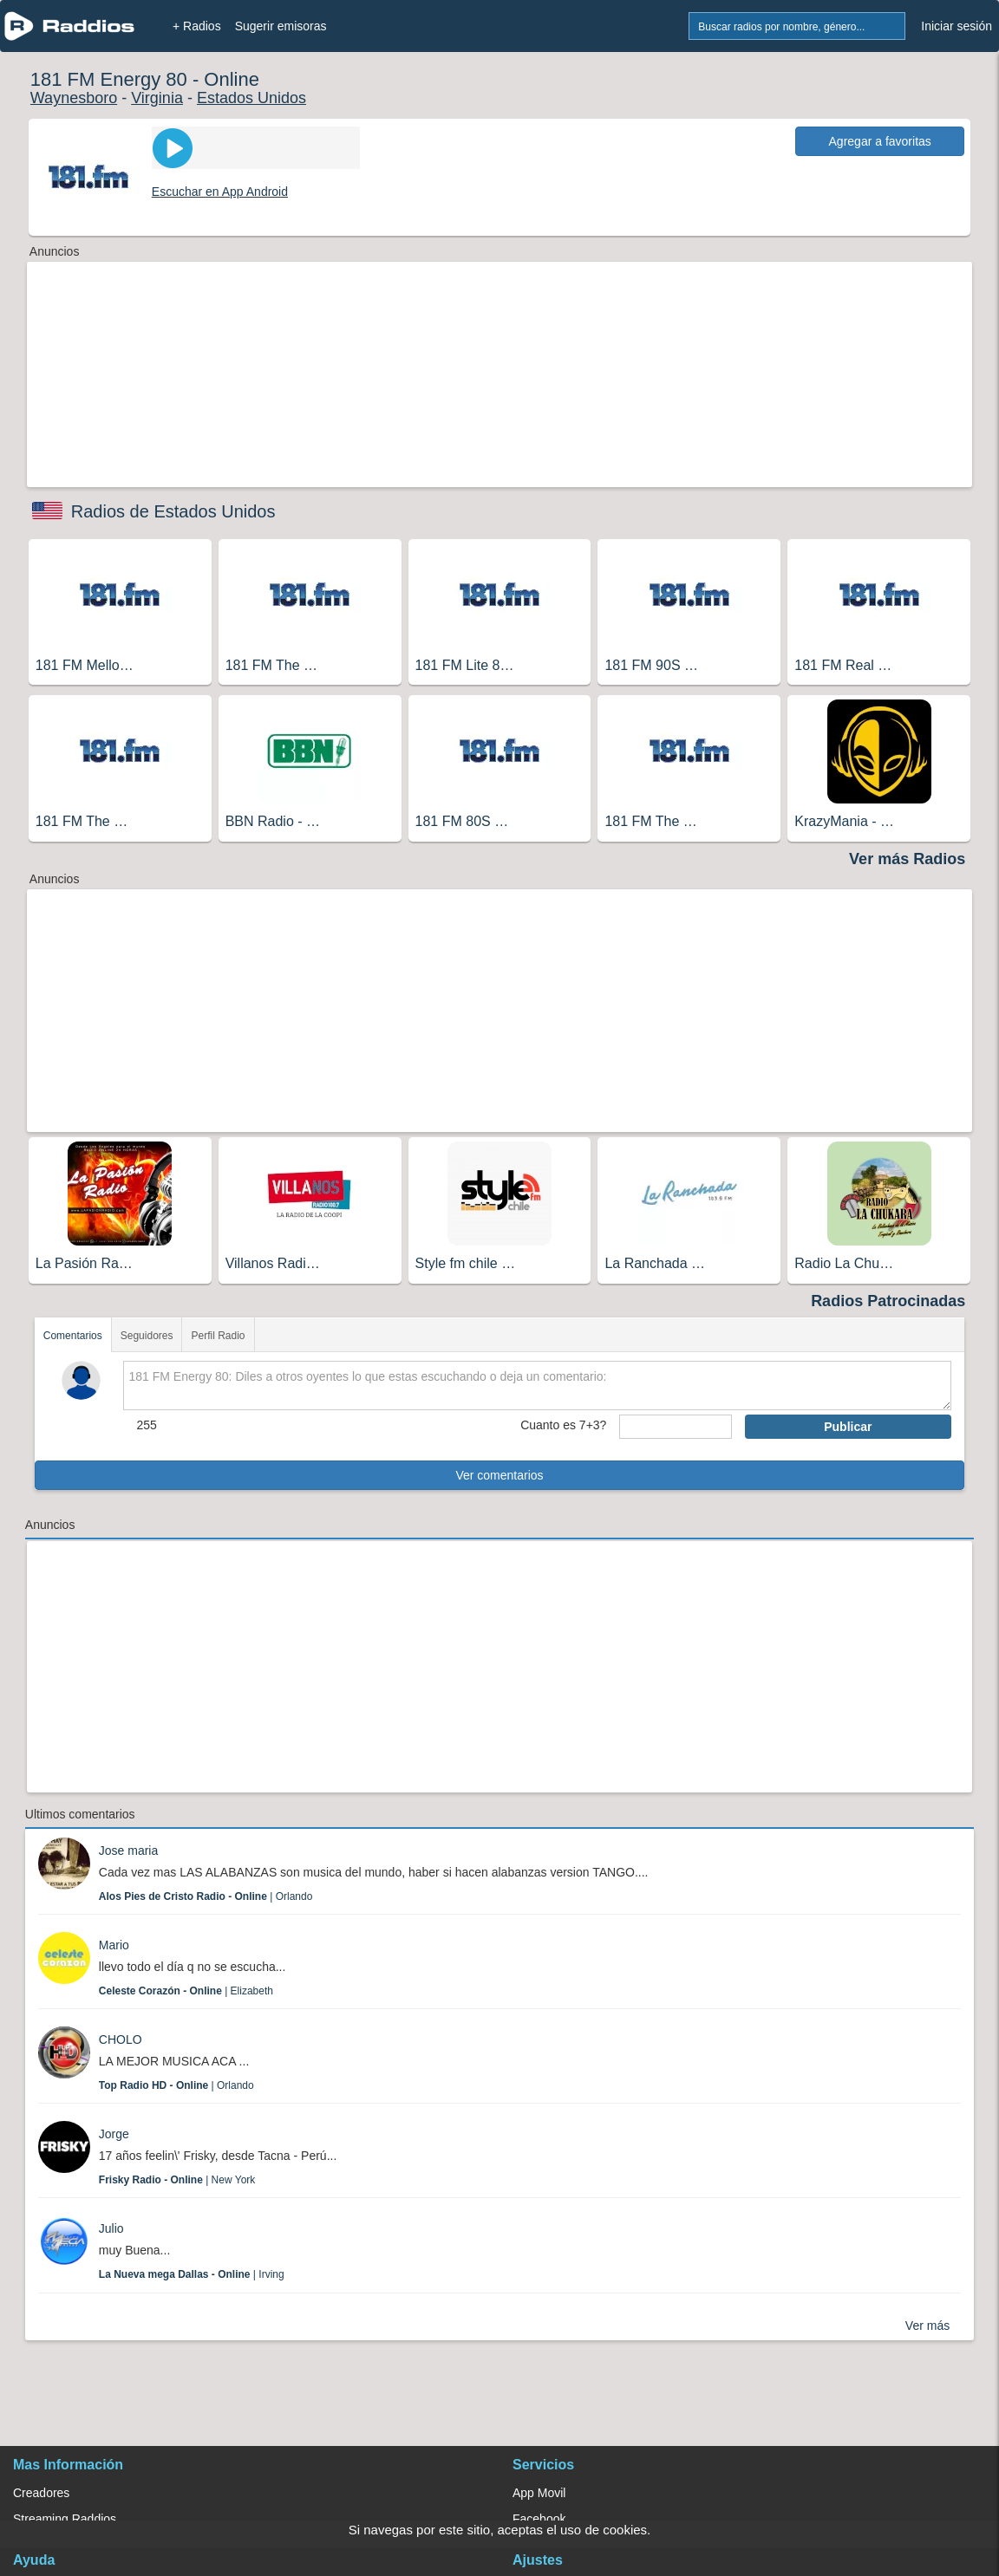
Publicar (848, 1427)
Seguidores (147, 1336)
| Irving (191, 2274)
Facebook (539, 2519)
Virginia (157, 98)
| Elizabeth (186, 1991)
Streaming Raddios (64, 2519)
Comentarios (72, 1336)
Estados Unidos (251, 98)
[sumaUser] (675, 1427)
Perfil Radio (218, 1336)
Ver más (927, 2325)
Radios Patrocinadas (888, 1301)
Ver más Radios (907, 859)
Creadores (41, 2493)
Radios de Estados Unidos (173, 511)
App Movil (539, 2493)
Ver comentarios (499, 1475)
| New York (177, 2180)
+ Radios (197, 26)
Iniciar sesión (956, 26)
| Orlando (206, 1896)
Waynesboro (73, 98)
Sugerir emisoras (281, 26)
